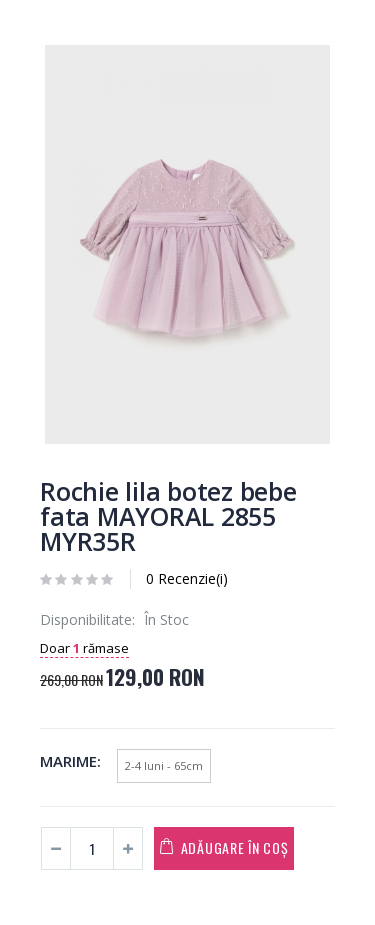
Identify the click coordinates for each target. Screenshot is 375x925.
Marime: (71, 761)
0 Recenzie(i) (187, 578)
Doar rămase (84, 648)
